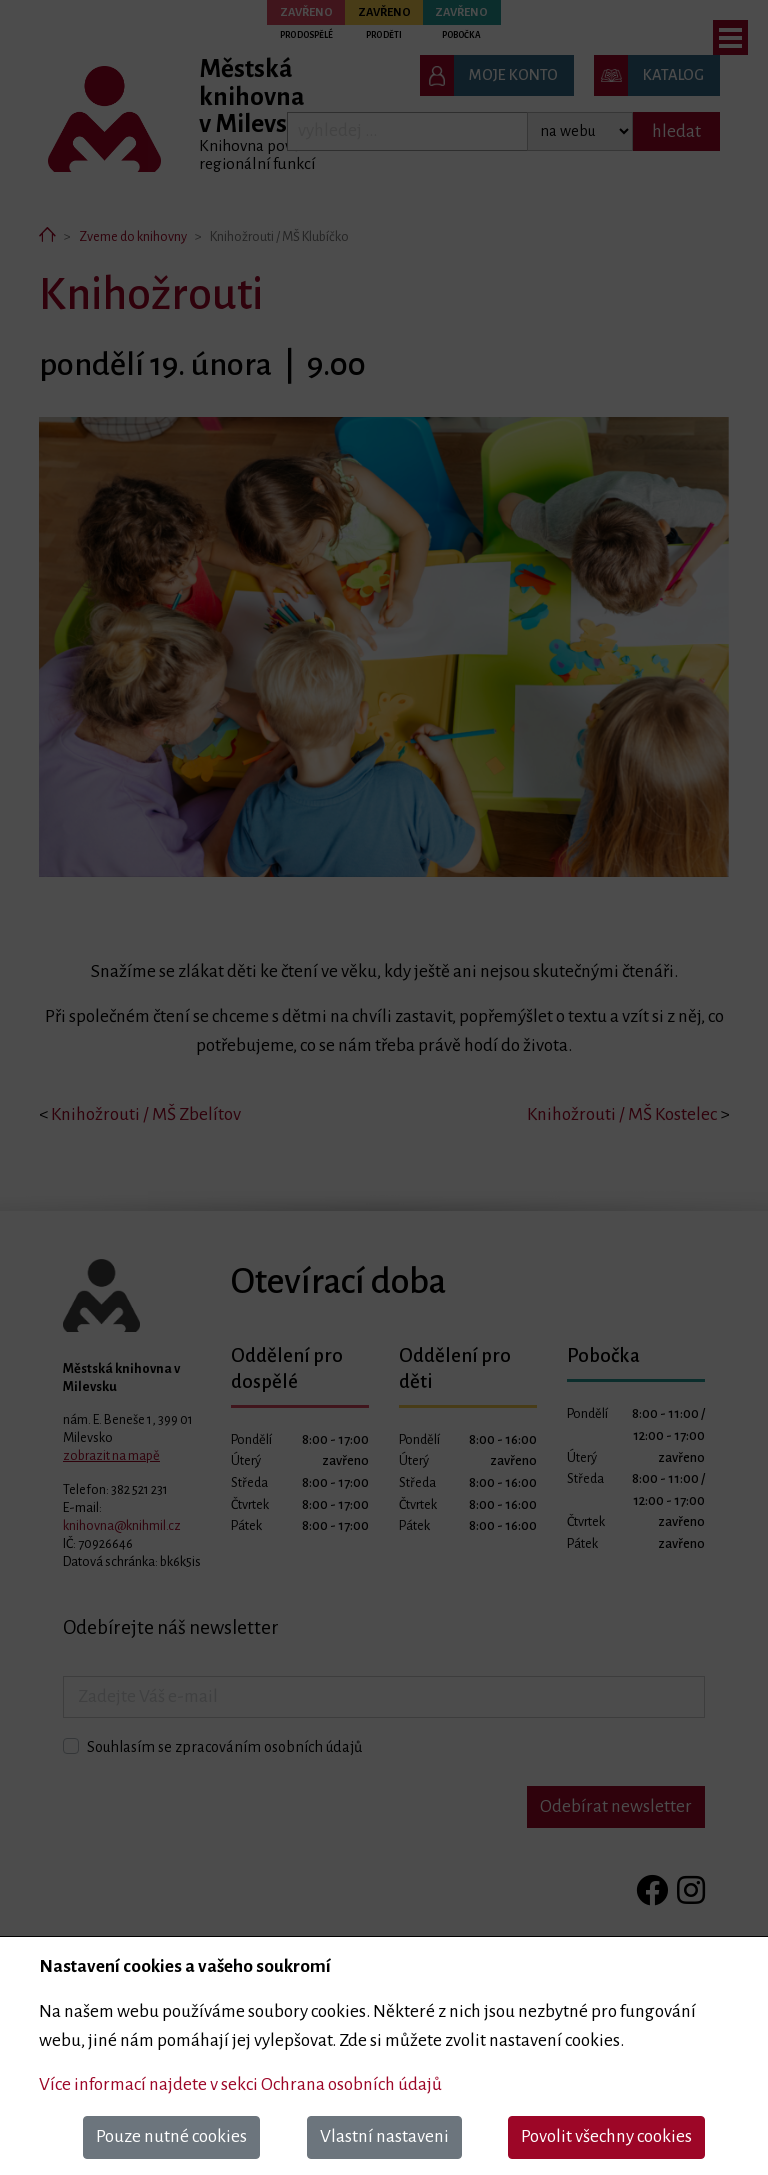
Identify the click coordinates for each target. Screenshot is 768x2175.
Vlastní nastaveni (384, 2136)
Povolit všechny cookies (606, 2136)
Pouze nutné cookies (171, 2136)
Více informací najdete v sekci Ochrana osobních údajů (240, 2084)
